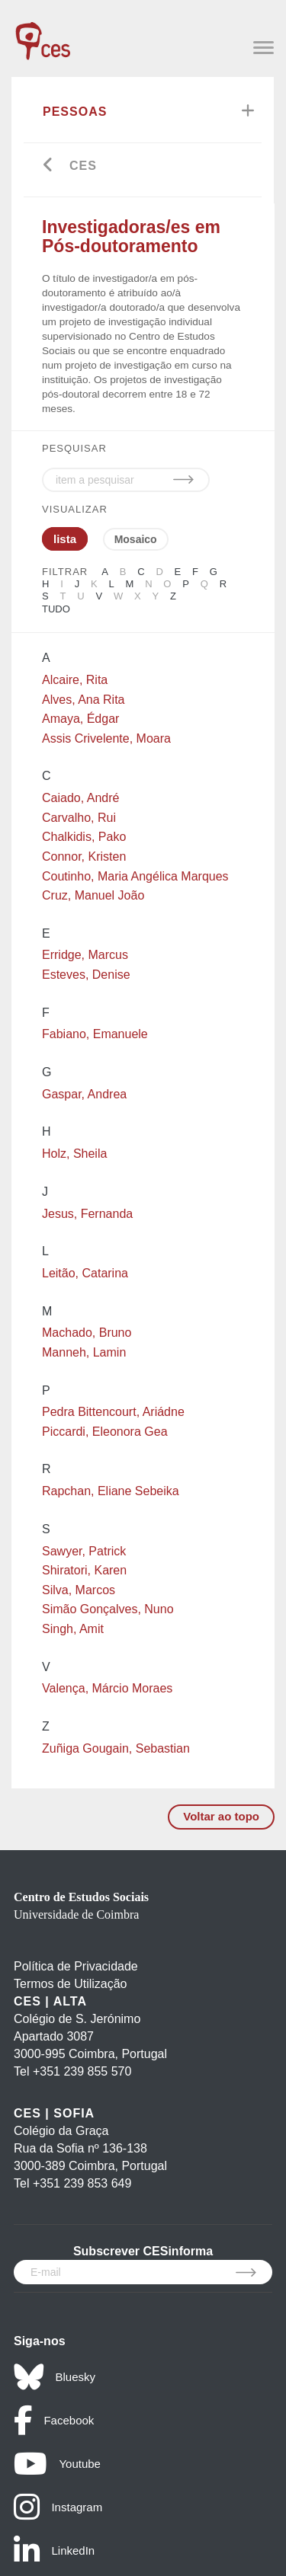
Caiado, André (80, 797)
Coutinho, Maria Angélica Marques (135, 876)
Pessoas (75, 111)
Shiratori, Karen (84, 1570)
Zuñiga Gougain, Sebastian (116, 1748)
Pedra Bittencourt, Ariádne (113, 1411)
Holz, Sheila (74, 1153)
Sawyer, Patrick (84, 1551)
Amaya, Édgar (80, 718)
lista (64, 538)
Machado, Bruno (86, 1332)
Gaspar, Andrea (84, 1094)
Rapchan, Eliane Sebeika (110, 1491)
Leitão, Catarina (85, 1273)
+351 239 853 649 (82, 2183)
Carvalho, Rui (79, 817)
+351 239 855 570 (82, 2071)
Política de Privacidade (76, 1966)
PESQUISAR (74, 448)
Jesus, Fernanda (87, 1213)
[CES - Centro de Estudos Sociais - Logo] (42, 33)
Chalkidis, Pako (84, 836)
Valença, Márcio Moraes (107, 1688)
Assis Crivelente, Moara (106, 738)
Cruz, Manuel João (93, 895)
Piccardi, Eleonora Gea (105, 1431)
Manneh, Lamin (84, 1352)
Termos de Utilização (70, 1983)
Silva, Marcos (78, 1590)
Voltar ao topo (221, 1816)
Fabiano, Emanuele (95, 1034)
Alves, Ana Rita (83, 699)
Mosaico (135, 539)
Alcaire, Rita (75, 679)
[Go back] (48, 166)
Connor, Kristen (84, 856)
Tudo (56, 609)
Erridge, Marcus (85, 954)
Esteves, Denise (86, 974)
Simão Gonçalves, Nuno (108, 1609)
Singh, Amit (73, 1628)
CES (83, 165)
